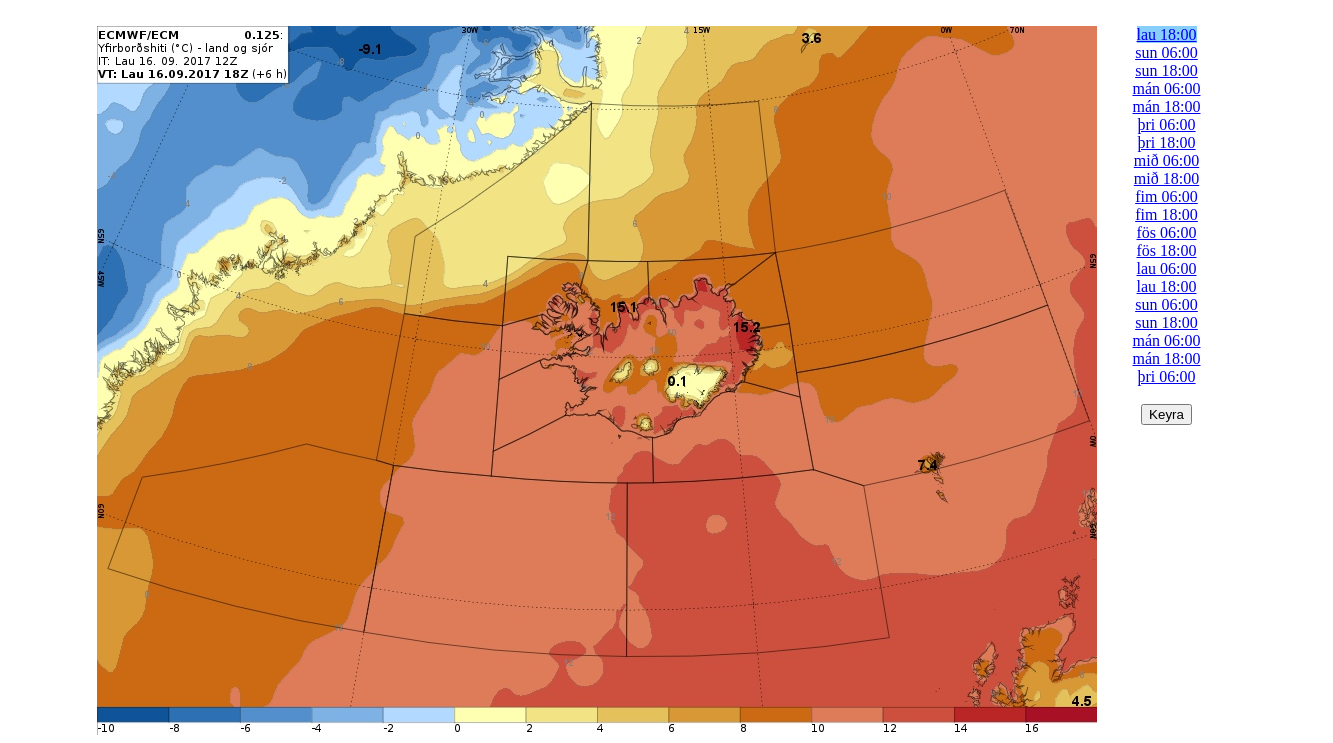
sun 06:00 (1166, 52)
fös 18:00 (1167, 250)
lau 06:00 (1167, 268)
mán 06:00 (1167, 88)
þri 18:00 (1166, 142)
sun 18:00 (1166, 70)
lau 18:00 (1167, 34)
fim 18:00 (1166, 214)
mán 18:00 (1167, 106)
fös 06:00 (1167, 232)
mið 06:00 (1166, 160)
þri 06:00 (1166, 124)
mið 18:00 (1166, 178)
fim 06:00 (1166, 196)
